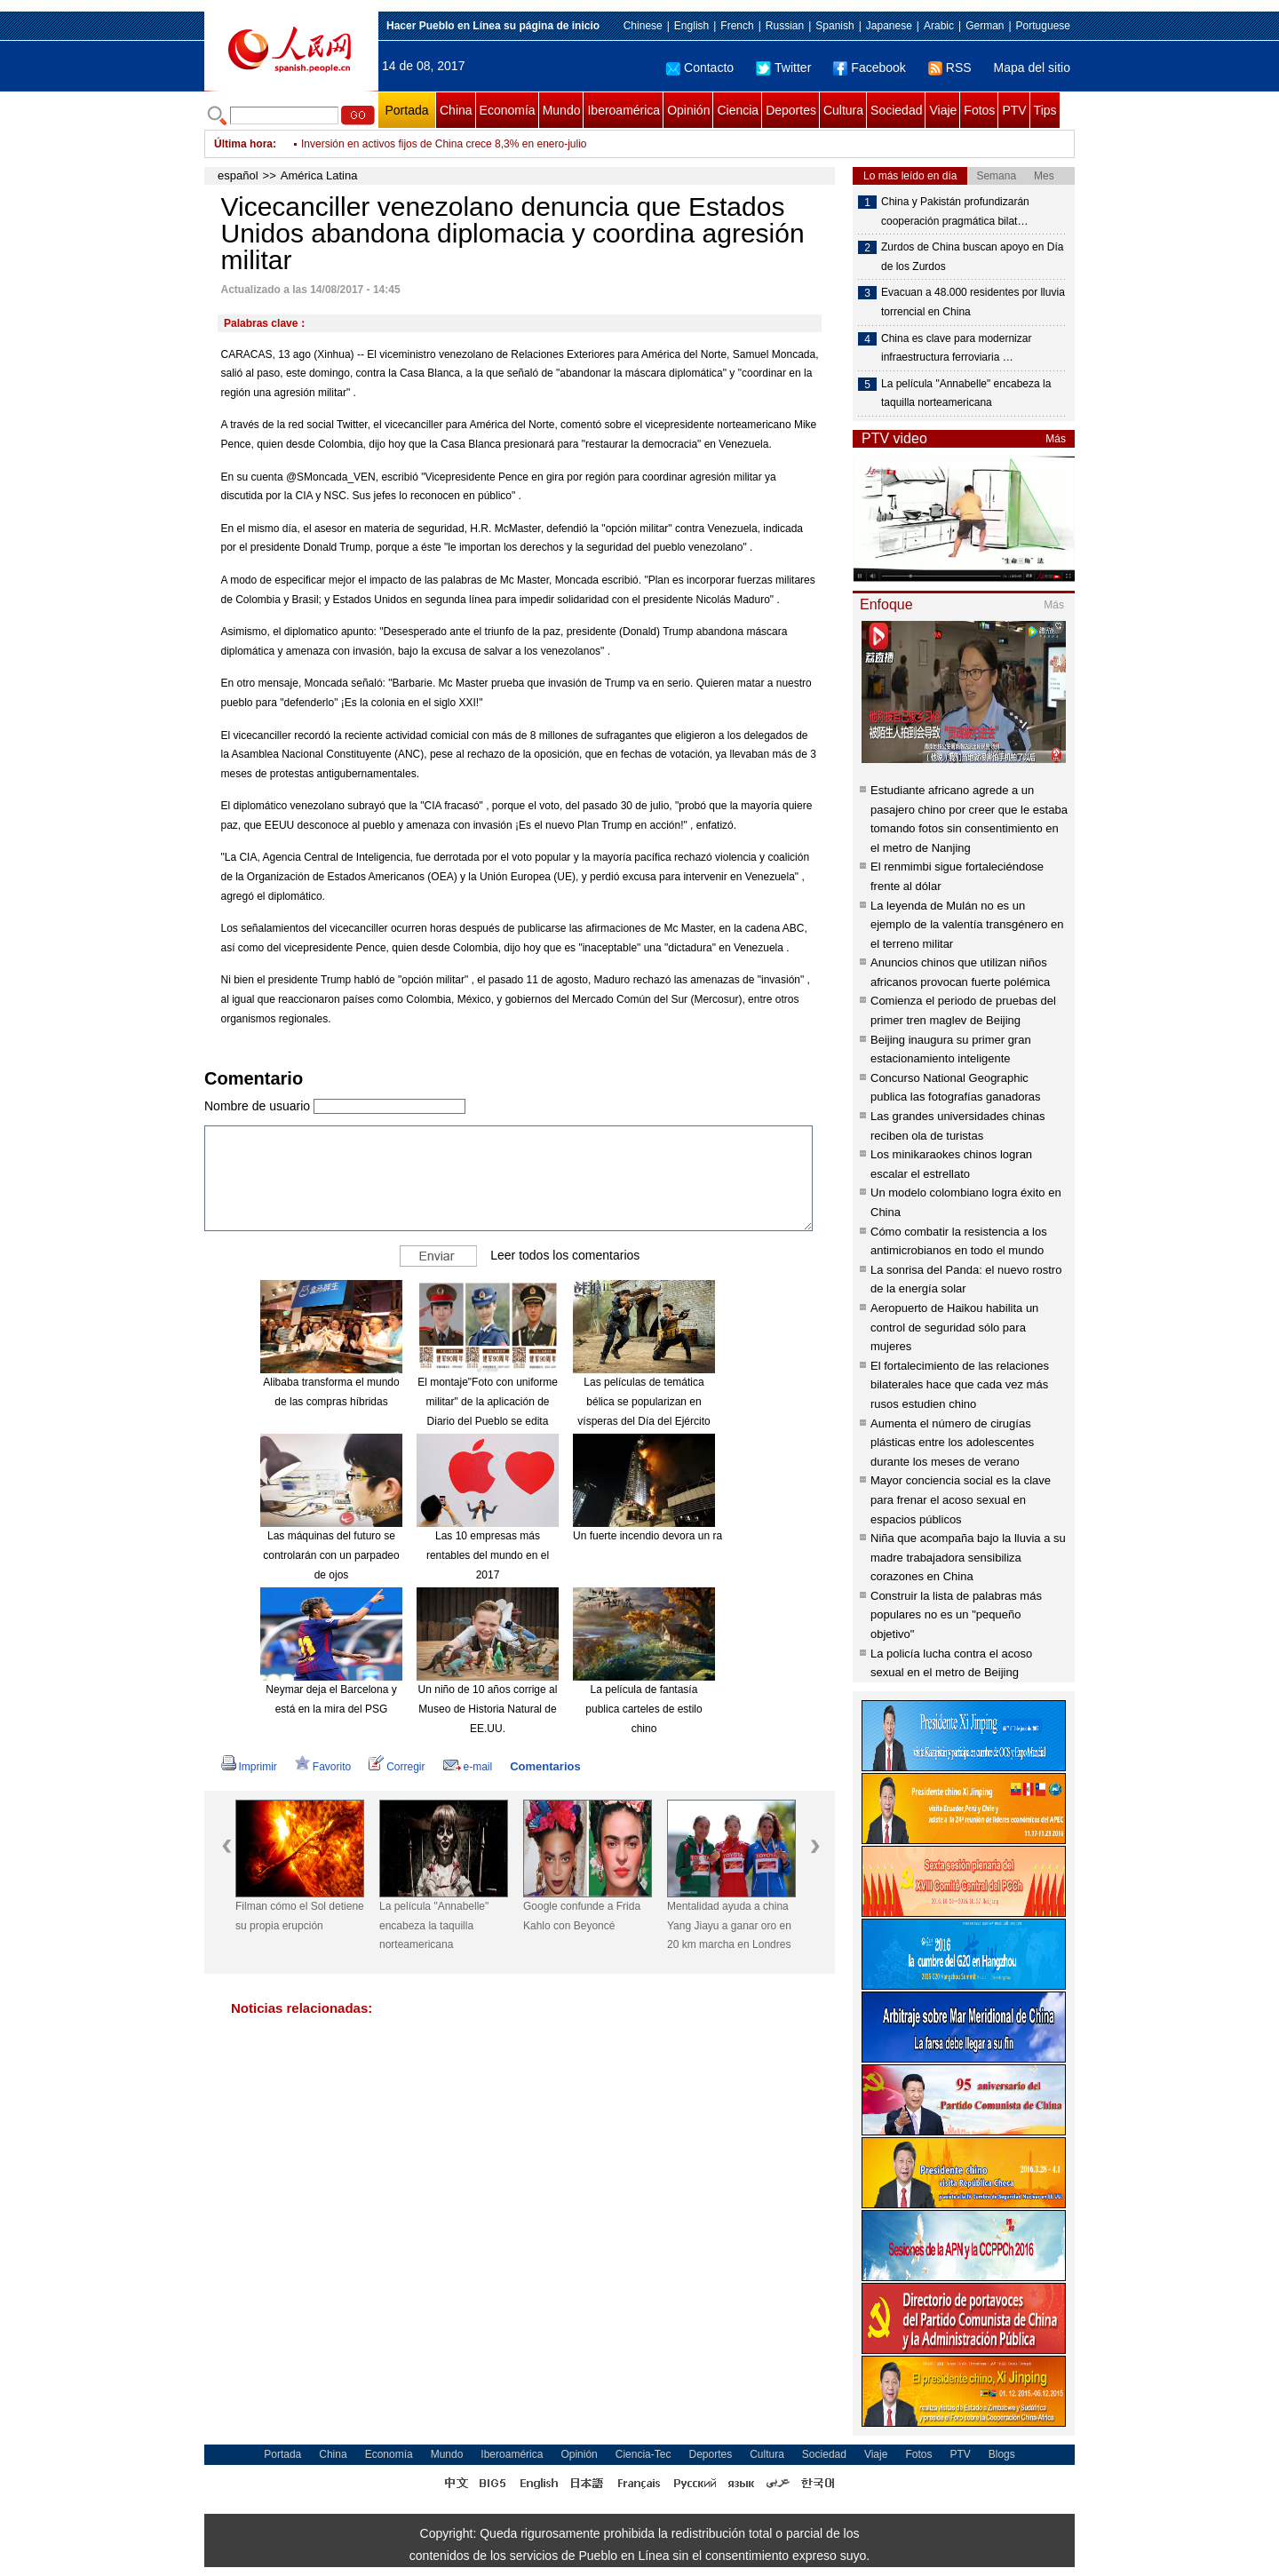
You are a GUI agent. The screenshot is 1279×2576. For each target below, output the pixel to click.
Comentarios (545, 1766)
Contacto (700, 67)
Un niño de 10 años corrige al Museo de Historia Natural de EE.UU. (488, 1708)
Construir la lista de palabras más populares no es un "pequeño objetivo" (956, 1615)
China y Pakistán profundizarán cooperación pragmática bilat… (955, 211)
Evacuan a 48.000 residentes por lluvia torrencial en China (973, 302)
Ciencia (738, 110)
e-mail (468, 1767)
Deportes (791, 110)
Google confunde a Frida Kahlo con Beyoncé (581, 1916)
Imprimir (249, 1767)
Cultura (843, 110)
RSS (950, 67)
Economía (508, 110)
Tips (1045, 110)
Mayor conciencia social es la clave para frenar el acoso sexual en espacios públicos (960, 1499)
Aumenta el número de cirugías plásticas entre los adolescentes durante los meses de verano (952, 1442)
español (238, 175)
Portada (406, 110)
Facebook (869, 67)
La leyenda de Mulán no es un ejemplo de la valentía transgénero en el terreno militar (967, 924)
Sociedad (896, 110)
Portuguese (1043, 26)
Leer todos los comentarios (565, 1255)
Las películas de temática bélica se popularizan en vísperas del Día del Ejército (643, 1401)
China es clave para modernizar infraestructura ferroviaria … (956, 348)
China (456, 110)
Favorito (323, 1767)
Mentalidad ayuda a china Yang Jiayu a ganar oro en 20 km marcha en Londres (729, 1925)
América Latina (319, 175)
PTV (1014, 110)
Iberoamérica (623, 110)
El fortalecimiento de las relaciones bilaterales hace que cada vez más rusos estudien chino (959, 1385)
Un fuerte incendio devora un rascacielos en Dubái (692, 1536)
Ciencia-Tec (643, 2454)
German (984, 26)
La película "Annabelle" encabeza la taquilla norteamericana (434, 1925)
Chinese (643, 26)
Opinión (688, 110)
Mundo (562, 110)
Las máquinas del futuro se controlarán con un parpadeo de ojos (331, 1555)
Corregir (397, 1767)
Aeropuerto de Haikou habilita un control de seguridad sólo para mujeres (954, 1327)
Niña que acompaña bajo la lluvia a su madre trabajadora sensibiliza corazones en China (968, 1557)
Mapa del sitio (1032, 67)
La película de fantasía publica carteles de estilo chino (643, 1708)
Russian (785, 26)
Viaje (943, 110)
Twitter (783, 67)
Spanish (834, 26)
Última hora (243, 144)
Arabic (939, 26)
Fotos (979, 110)
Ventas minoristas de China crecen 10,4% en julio (418, 144)
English (691, 26)
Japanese (889, 26)
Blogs (1002, 2454)
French (736, 26)
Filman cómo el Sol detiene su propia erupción (299, 1916)
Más (1055, 439)
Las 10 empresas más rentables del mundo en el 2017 (487, 1555)
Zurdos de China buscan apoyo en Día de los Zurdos (972, 257)
